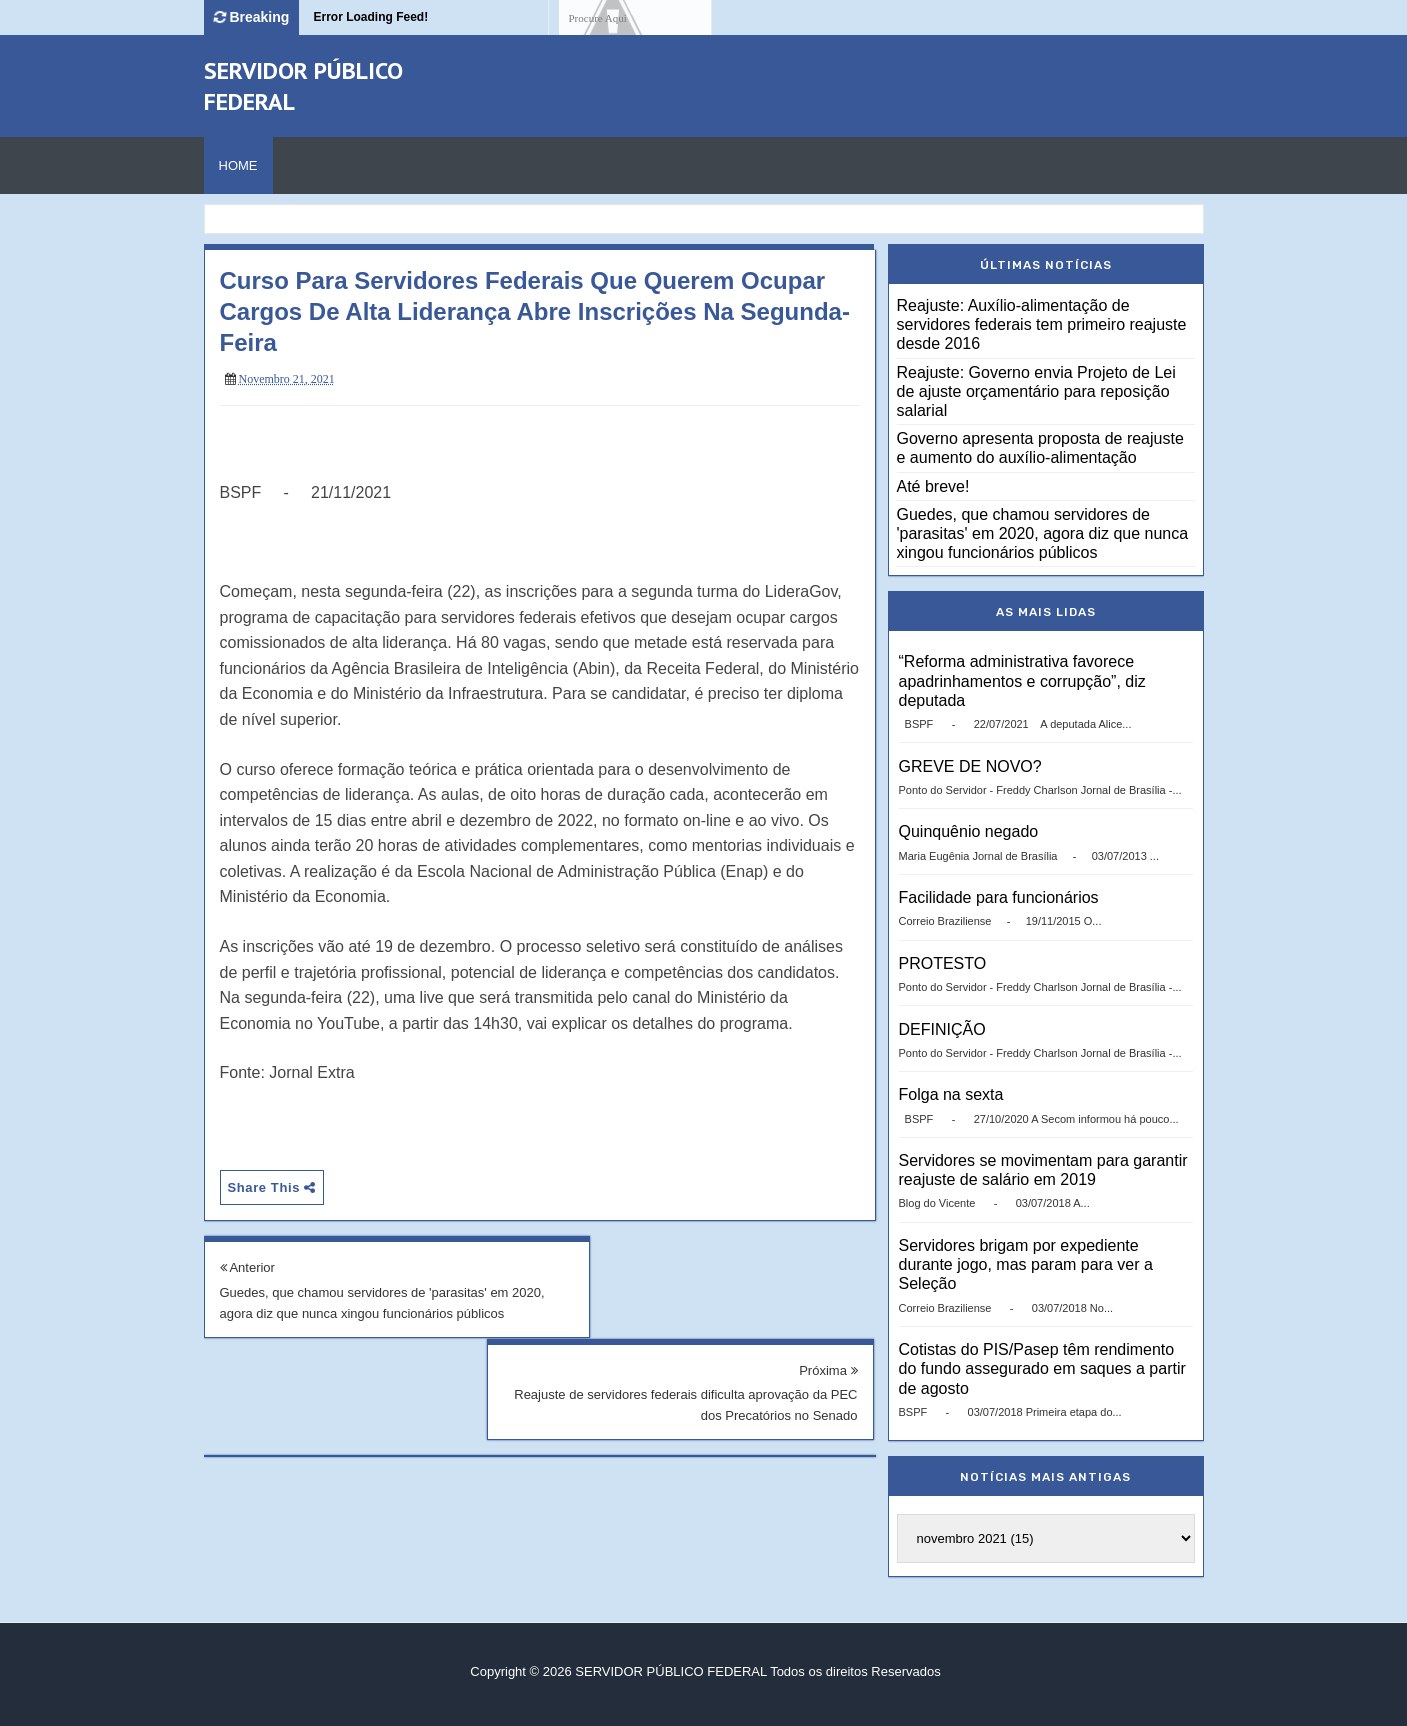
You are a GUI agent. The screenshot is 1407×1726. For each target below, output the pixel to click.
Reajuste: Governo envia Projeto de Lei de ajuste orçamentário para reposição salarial (1036, 391)
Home (238, 165)
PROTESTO (943, 963)
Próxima (828, 1267)
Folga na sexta (951, 1094)
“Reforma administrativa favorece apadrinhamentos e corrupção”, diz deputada (1022, 680)
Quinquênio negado (969, 831)
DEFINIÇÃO (942, 1029)
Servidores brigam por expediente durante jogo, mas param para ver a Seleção (1026, 1264)
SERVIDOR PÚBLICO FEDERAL (670, 1671)
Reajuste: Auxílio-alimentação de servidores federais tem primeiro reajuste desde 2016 (1042, 324)
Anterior (247, 1267)
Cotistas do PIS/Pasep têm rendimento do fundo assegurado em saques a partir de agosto (1042, 1368)
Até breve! (933, 486)
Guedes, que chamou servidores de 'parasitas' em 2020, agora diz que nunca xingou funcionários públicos (364, 1313)
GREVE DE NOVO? (970, 766)
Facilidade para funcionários (999, 897)
